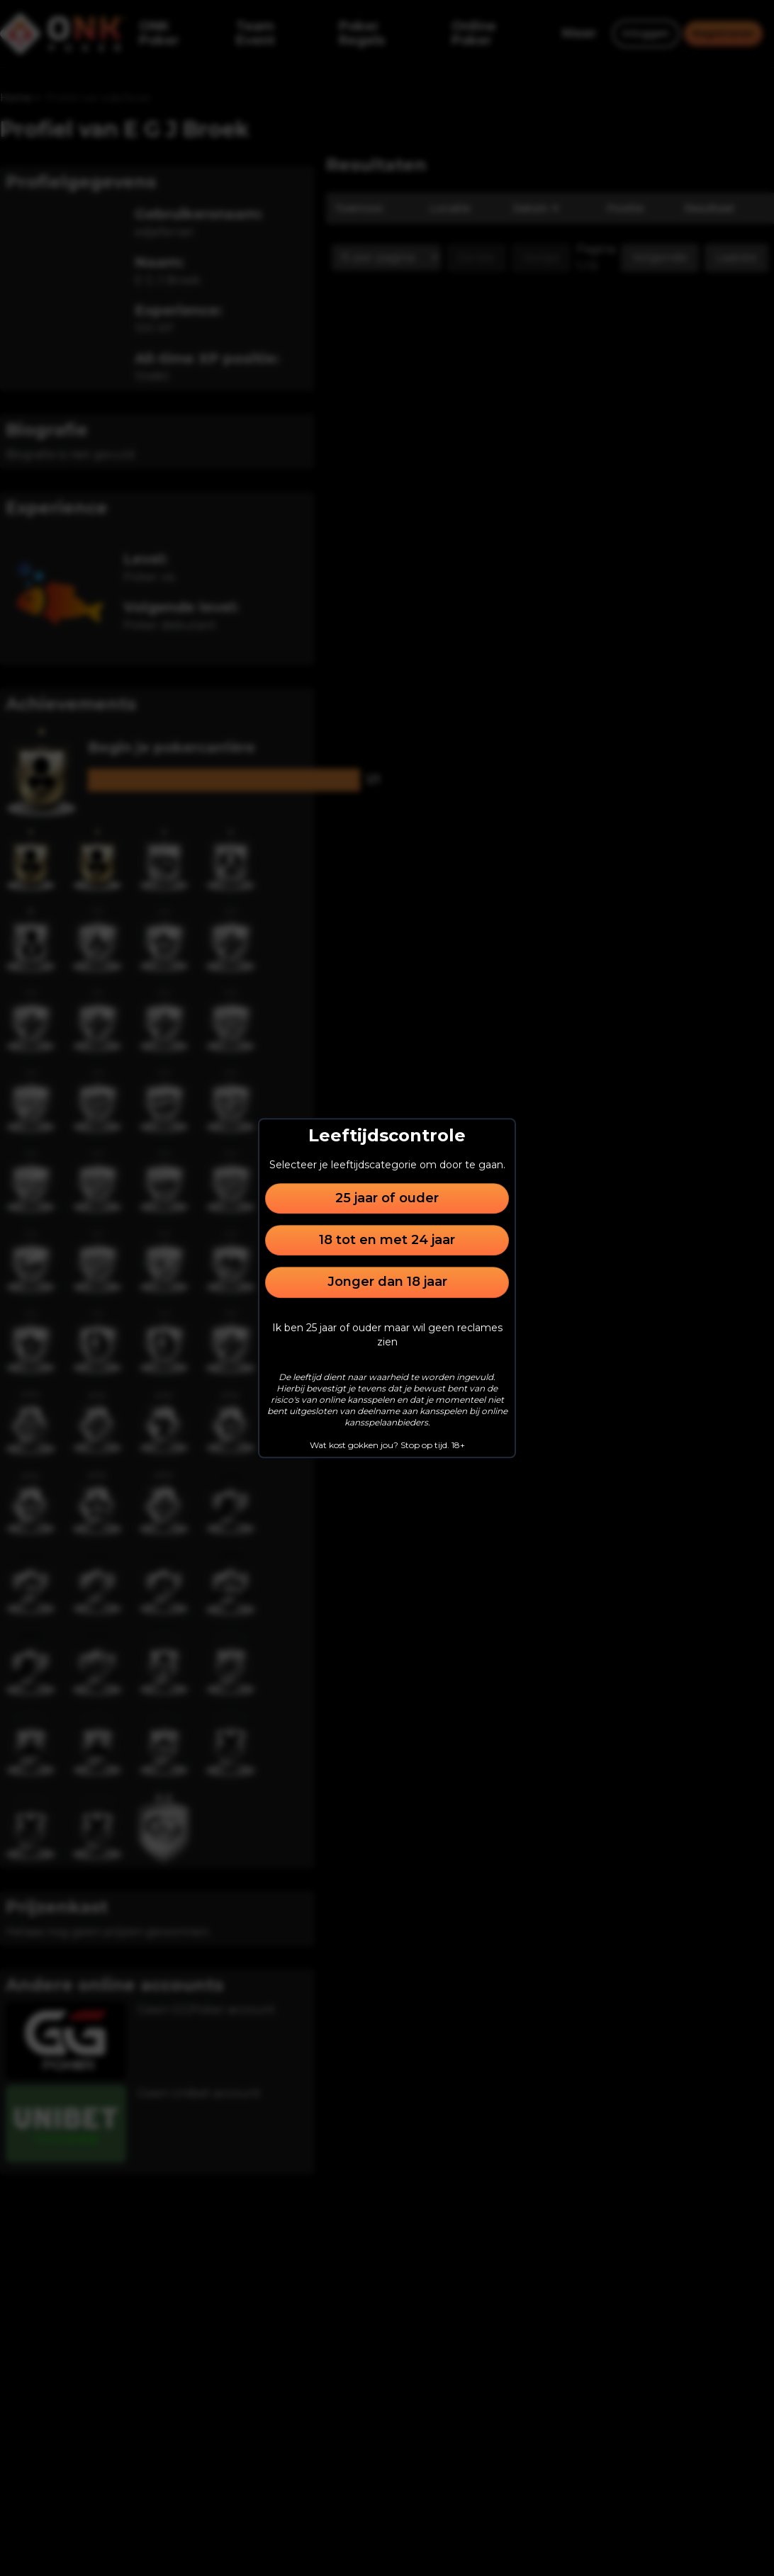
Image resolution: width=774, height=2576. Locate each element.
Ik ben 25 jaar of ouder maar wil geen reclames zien (387, 1334)
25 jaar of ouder (387, 1198)
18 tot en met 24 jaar (387, 1240)
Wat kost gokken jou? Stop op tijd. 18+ (387, 1445)
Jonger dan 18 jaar (387, 1282)
